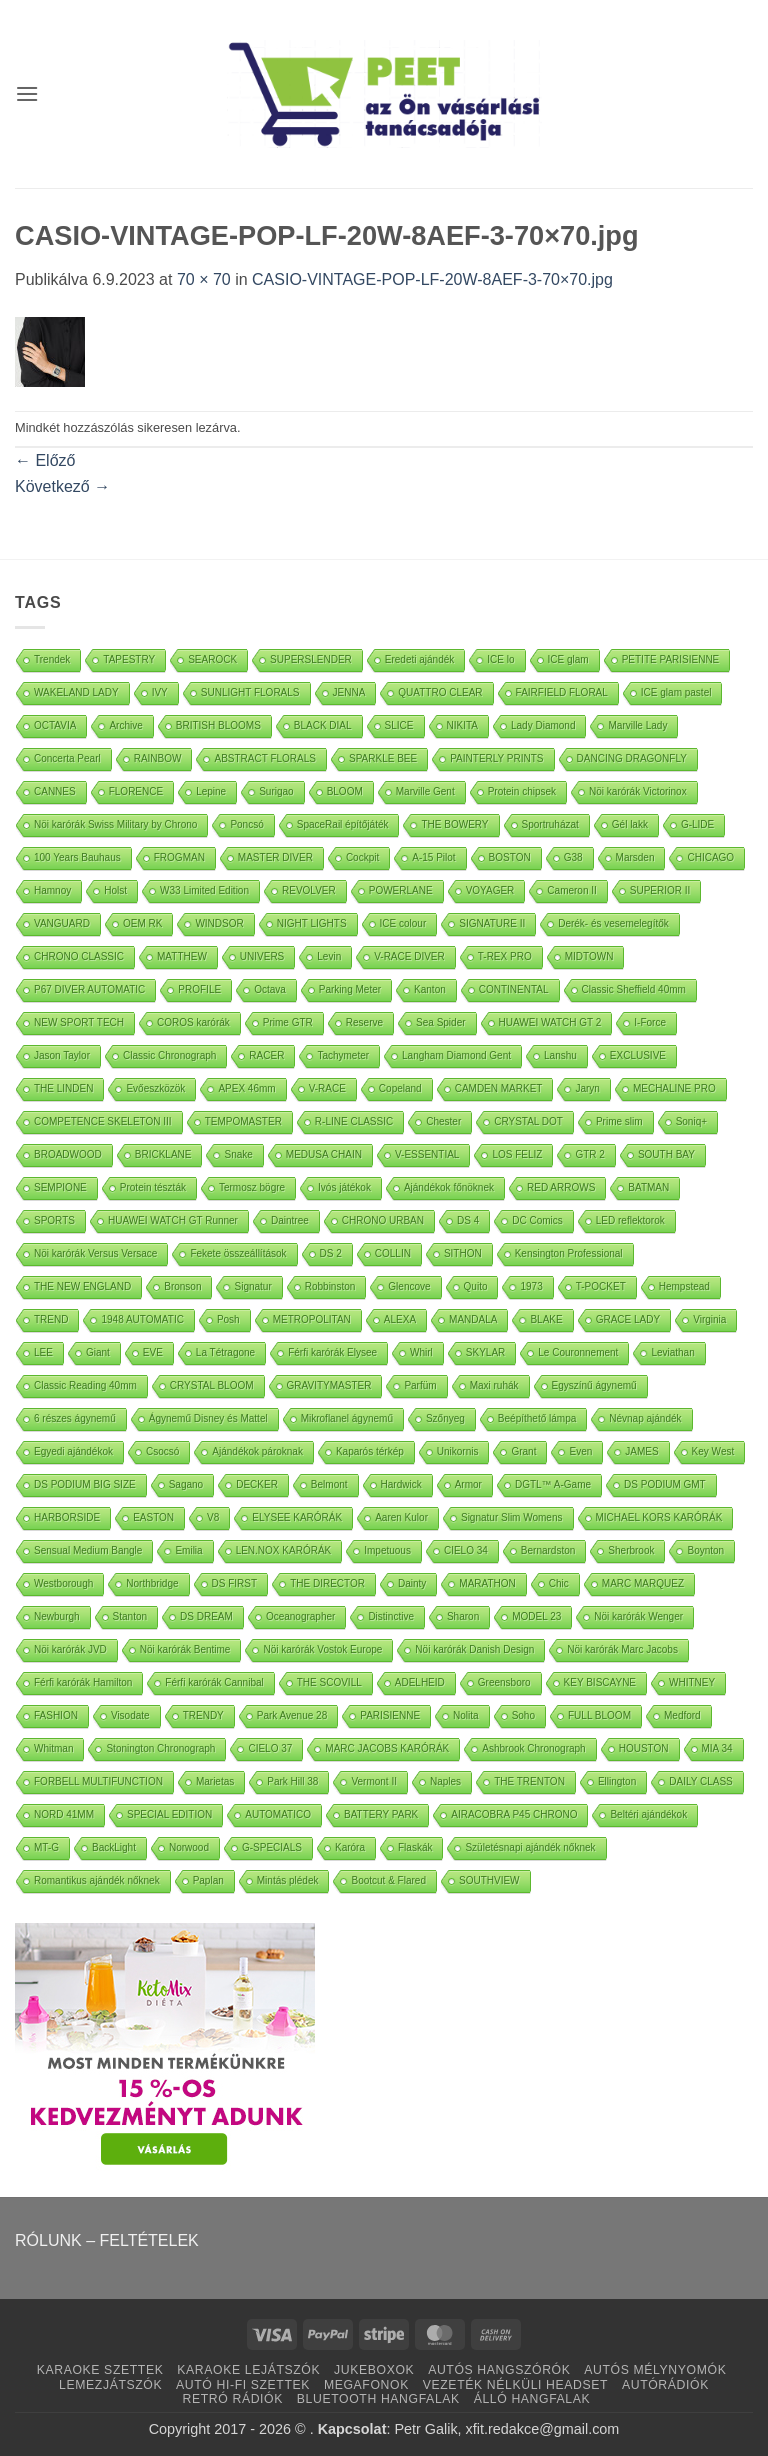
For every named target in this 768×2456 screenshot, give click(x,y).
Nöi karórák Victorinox (638, 791)
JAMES (641, 1451)
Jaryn (587, 1088)
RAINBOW (158, 758)
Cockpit (362, 857)
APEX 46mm (246, 1088)
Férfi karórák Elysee (332, 1352)
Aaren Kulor (401, 1517)
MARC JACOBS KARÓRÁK (387, 1748)
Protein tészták (153, 1187)
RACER (266, 1055)
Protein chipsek (522, 791)
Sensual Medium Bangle (88, 1550)
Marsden (635, 857)
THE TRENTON (529, 1781)
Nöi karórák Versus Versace (95, 1253)
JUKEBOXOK (374, 2370)
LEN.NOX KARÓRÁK (284, 1550)
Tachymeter (343, 1055)
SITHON (463, 1253)
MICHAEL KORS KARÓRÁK (659, 1517)
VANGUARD (62, 923)
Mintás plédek (288, 1880)
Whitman (53, 1748)
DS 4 (468, 1220)
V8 (213, 1517)
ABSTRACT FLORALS (265, 758)
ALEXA (400, 1319)
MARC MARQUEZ (643, 1583)
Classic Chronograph (169, 1055)
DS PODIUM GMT (665, 1484)
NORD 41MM (64, 1814)
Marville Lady (637, 725)
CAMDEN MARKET (499, 1088)
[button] (27, 93)
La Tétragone (225, 1352)
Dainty (412, 1583)
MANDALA (473, 1319)
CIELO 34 (466, 1550)
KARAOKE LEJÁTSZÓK (248, 2370)
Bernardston (548, 1550)
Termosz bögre (252, 1187)
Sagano (186, 1484)
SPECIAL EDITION (169, 1814)
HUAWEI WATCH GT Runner (173, 1220)
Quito (476, 1286)
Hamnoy (52, 890)
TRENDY (203, 1715)
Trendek (52, 659)
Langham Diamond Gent (456, 1055)
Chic (559, 1583)
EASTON (153, 1517)
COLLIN (393, 1253)
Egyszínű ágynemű (594, 1385)
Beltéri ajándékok (648, 1814)
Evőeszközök (155, 1088)
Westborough (63, 1583)
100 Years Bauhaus (77, 857)
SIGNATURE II (492, 923)
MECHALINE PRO (674, 1088)
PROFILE (199, 989)
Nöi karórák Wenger (638, 1616)
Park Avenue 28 (292, 1715)
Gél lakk (630, 824)
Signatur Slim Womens (512, 1517)
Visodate (130, 1715)
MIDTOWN (589, 956)
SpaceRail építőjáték (343, 824)
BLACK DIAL (323, 725)
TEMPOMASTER (243, 1121)
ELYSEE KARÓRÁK (297, 1517)
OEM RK (142, 923)
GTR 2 (589, 1154)
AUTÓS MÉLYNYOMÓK (655, 2370)
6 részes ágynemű (75, 1418)
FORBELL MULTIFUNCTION (98, 1781)
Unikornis (458, 1451)
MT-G (46, 1847)
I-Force (650, 1022)
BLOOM (345, 791)
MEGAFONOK (366, 2385)
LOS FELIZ (517, 1154)
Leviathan (672, 1352)
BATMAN (648, 1187)
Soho (523, 1715)
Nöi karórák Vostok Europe (322, 1649)
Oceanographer (301, 1616)
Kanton (430, 989)
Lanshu (560, 1055)
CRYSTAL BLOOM (212, 1385)
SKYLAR (485, 1352)
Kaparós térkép (370, 1451)
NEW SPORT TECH (79, 1022)
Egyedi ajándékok (73, 1451)
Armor (468, 1484)
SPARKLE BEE (383, 758)
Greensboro (504, 1682)
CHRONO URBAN (383, 1220)
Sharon (463, 1616)
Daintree (290, 1220)
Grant (523, 1451)
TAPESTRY (129, 659)
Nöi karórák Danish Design (474, 1649)
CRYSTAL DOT (528, 1121)
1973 (531, 1286)
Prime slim (619, 1121)
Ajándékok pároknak (257, 1451)
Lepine (211, 791)
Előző (45, 460)
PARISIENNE (390, 1715)
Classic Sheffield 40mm (634, 989)
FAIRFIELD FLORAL (562, 692)
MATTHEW (182, 956)
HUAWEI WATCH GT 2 (550, 1022)
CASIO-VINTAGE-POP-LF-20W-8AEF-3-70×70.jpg (432, 279)
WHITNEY (692, 1682)
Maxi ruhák (494, 1385)
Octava (270, 989)
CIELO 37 (270, 1748)
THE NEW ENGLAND (82, 1286)
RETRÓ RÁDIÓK (233, 2399)
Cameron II (571, 890)
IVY (160, 692)
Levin (329, 956)
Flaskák (415, 1847)
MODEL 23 (536, 1616)
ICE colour (403, 923)
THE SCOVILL (329, 1682)
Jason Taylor (62, 1055)
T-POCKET (601, 1286)
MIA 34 (717, 1748)
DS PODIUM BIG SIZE (85, 1484)
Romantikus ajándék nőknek (97, 1880)
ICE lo (500, 659)
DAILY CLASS (701, 1781)
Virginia (709, 1319)
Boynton (705, 1550)
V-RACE (327, 1088)
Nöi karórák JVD (70, 1649)
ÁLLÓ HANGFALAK (532, 2399)
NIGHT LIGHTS (312, 923)
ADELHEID (420, 1682)
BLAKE (546, 1319)
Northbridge (152, 1583)
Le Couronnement (578, 1352)
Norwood (189, 1847)
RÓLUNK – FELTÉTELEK (107, 2240)
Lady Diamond (543, 725)
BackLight (114, 1847)
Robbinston (330, 1286)
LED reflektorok (630, 1220)
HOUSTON (644, 1748)
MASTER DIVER (275, 857)
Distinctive (391, 1616)
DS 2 (331, 1253)
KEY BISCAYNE (600, 1682)
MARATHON (487, 1583)
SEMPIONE (60, 1187)
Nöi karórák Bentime (185, 1649)
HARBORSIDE (67, 1517)
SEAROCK (212, 659)
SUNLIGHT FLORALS (250, 692)
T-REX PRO (505, 956)
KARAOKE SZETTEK (100, 2370)
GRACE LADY (628, 1319)
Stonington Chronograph (160, 1748)
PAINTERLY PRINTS (496, 758)
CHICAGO (710, 857)
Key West (713, 1451)
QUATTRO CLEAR (440, 692)
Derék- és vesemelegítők (613, 923)
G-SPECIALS (272, 1847)
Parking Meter (350, 989)
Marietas (215, 1781)
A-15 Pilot (433, 857)
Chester (443, 1121)
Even (580, 1451)
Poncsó (246, 824)
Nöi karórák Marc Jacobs (622, 1649)
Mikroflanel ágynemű (347, 1418)
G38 (573, 857)
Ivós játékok (344, 1187)
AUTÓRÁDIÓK (665, 2385)
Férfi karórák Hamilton (83, 1682)
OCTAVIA (55, 725)
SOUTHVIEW (489, 1880)
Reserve (364, 1022)
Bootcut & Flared (388, 1880)
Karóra (350, 1847)
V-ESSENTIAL (427, 1154)
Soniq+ (691, 1121)
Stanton (130, 1616)
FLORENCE (136, 791)
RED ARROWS (561, 1187)
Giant (98, 1352)
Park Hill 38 (292, 1781)
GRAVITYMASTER (329, 1385)
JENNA (349, 692)
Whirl (421, 1352)
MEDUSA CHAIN (324, 1154)
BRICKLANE (163, 1154)
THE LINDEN (63, 1088)
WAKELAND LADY (76, 692)
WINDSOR (219, 923)
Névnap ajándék (645, 1418)
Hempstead (684, 1286)
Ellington (617, 1781)
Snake (238, 1154)
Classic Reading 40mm (85, 1385)
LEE (43, 1352)
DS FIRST (235, 1583)
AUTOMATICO (278, 1814)
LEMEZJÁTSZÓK (110, 2385)
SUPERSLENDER (311, 659)
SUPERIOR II (660, 890)
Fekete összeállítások (238, 1253)
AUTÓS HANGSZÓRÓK (499, 2370)
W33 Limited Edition (204, 890)
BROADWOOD (68, 1154)
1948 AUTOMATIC (142, 1319)
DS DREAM (206, 1616)
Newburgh (57, 1616)
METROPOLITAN (312, 1319)
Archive (125, 725)
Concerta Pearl (67, 758)
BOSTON (510, 857)
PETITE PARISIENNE (671, 659)
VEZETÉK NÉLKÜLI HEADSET (515, 2385)
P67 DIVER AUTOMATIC (89, 989)
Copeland (400, 1088)
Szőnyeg (445, 1418)
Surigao (276, 791)
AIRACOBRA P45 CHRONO (514, 1814)
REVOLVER (309, 890)
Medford (682, 1715)
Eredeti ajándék (420, 659)
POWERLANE (401, 890)
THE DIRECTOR (327, 1583)
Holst (115, 890)
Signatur (252, 1286)
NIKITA (462, 725)
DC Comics (537, 1220)
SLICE (399, 725)
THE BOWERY (454, 824)
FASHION (56, 1715)
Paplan (208, 1880)
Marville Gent (425, 791)
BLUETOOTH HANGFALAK (378, 2399)
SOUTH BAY (666, 1154)
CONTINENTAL (514, 989)
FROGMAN (179, 857)
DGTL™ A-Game (553, 1484)
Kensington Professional (569, 1253)
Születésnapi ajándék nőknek (530, 1847)
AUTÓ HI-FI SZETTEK (243, 2385)
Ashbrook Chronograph (533, 1748)
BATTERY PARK (381, 1814)
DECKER (257, 1484)
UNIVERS (262, 956)
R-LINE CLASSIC (354, 1121)
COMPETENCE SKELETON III (103, 1121)
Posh (228, 1319)
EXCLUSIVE (638, 1055)
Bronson (182, 1286)
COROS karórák (193, 1022)
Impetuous (387, 1550)
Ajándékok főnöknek (449, 1187)
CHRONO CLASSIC (79, 956)
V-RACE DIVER (409, 956)
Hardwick (401, 1484)
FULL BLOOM (599, 1715)
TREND (51, 1319)
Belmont (329, 1484)
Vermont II (374, 1781)
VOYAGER (490, 890)
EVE (153, 1352)
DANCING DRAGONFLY (632, 758)
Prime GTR (288, 1022)
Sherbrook (631, 1550)
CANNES (55, 791)
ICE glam (568, 659)
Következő (62, 486)
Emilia (188, 1550)
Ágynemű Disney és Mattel (208, 1418)
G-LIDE (697, 824)
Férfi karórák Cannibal (214, 1682)
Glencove (409, 1286)
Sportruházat (550, 824)
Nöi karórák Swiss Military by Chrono (115, 824)
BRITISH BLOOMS (218, 725)
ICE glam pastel (676, 692)
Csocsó (162, 1451)
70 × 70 (204, 279)
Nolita (466, 1715)
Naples (445, 1781)
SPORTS (54, 1220)
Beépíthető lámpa (537, 1418)
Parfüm (420, 1385)
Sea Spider (440, 1022)
